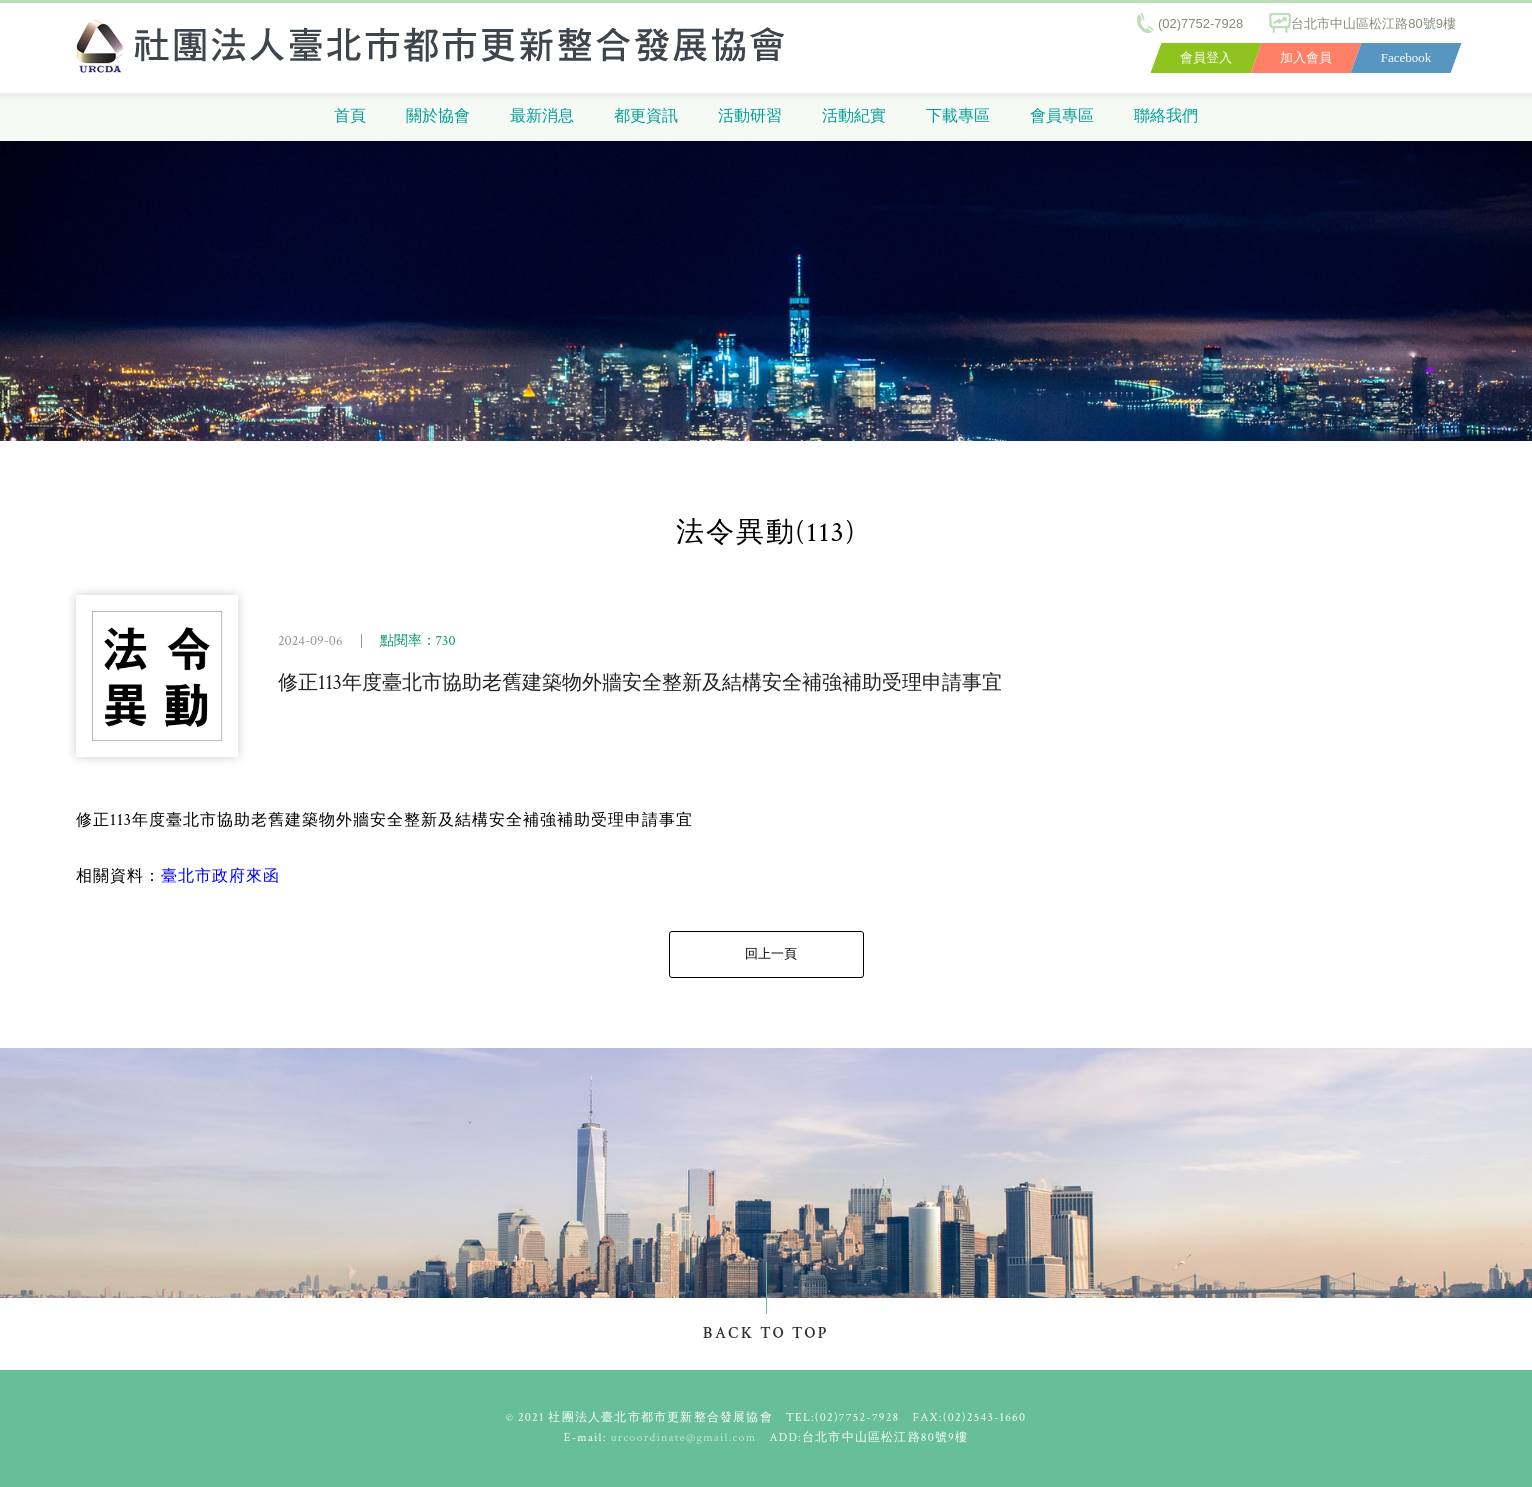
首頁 (350, 116)
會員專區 (1062, 116)
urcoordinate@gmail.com (684, 1437)
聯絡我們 (1166, 116)
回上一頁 (771, 954)
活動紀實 (854, 116)
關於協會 (438, 116)
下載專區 (958, 116)
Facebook (1406, 57)
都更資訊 (646, 116)
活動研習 (750, 116)
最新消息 (542, 116)
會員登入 (1206, 57)
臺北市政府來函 (220, 876)
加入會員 (1306, 57)
